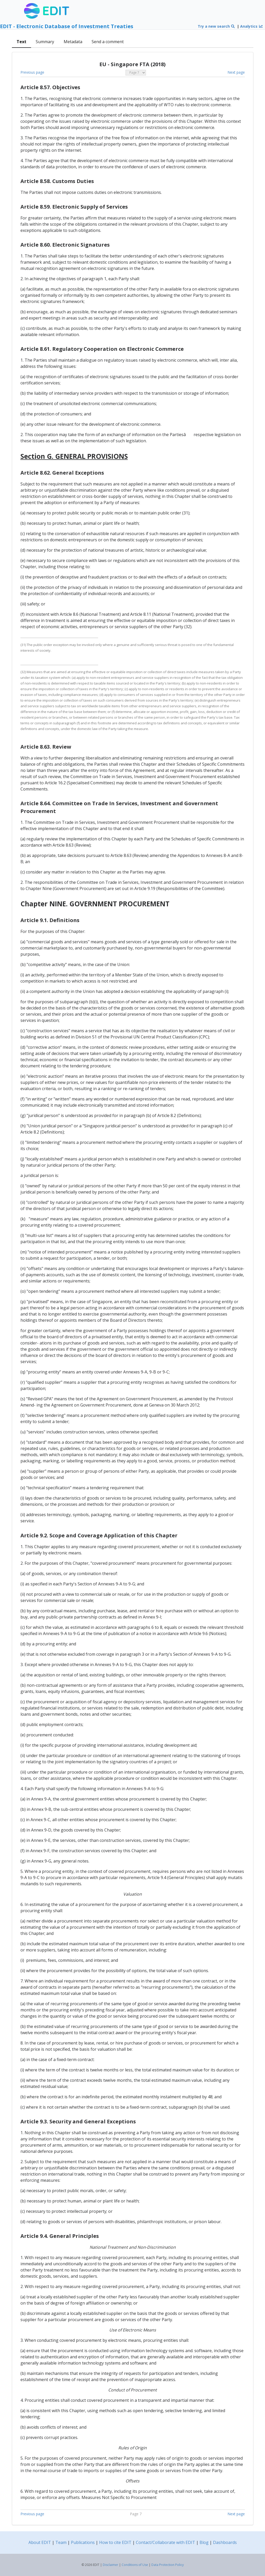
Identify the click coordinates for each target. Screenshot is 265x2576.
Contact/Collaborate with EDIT (165, 2542)
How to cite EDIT (115, 2542)
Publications (83, 2542)
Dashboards (225, 2542)
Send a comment (108, 41)
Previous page (32, 72)
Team (61, 2542)
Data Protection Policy (167, 2565)
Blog (204, 2542)
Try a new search (216, 26)
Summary (45, 41)
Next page (236, 72)
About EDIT (39, 2542)
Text (21, 41)
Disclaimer (110, 2565)
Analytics (251, 26)
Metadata (73, 41)
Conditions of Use (135, 2565)
